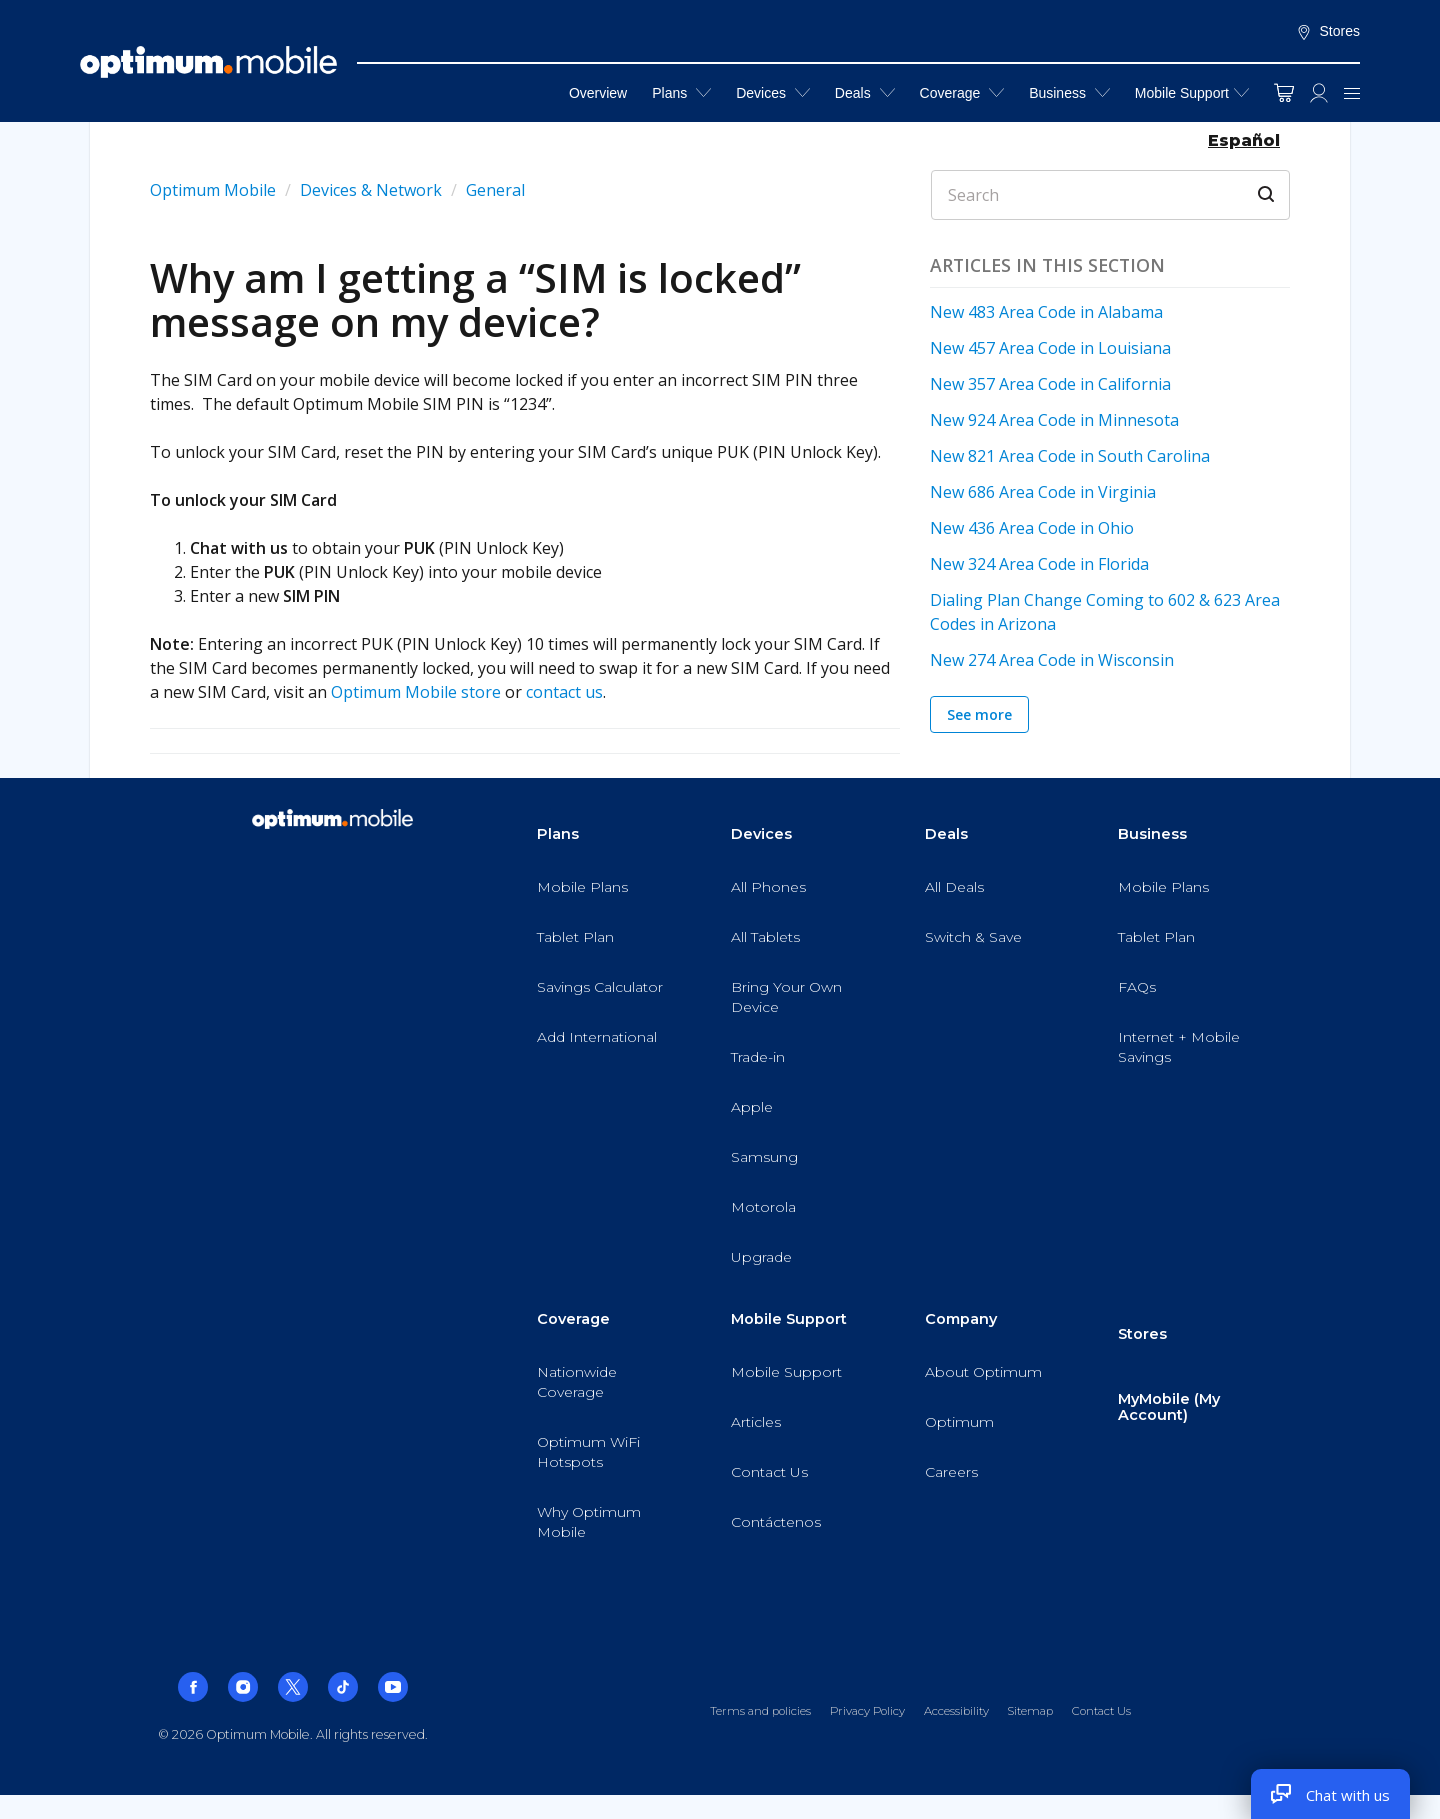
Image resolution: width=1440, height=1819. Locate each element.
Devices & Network (371, 190)
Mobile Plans (582, 887)
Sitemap (1030, 1711)
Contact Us (769, 1472)
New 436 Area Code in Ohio (1032, 528)
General (495, 190)
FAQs (1137, 987)
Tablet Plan (575, 937)
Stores (1328, 31)
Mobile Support (1182, 93)
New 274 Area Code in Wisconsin (1052, 660)
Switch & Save (973, 937)
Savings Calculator (600, 987)
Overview (598, 93)
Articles (756, 1422)
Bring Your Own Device (786, 997)
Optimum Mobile (213, 190)
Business (1069, 92)
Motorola (763, 1207)
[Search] (1110, 195)
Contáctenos (776, 1522)
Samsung (764, 1157)
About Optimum (983, 1372)
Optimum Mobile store (416, 692)
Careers (951, 1472)
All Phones (768, 887)
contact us (564, 692)
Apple (752, 1107)
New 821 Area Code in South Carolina (1070, 456)
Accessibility (956, 1711)
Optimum (959, 1422)
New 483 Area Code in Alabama (1046, 312)
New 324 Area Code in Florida (1039, 564)
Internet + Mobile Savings (1179, 1047)
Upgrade (761, 1257)
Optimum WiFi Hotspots (588, 1452)
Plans (681, 92)
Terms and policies (760, 1711)
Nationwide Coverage (577, 1382)
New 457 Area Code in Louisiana (1050, 348)
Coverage (962, 92)
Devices (773, 92)
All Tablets (765, 937)
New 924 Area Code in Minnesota (1054, 420)
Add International (597, 1037)
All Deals (954, 887)
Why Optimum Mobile (589, 1522)
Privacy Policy (867, 1711)
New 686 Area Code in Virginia (1043, 492)
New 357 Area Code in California (1050, 384)
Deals (865, 92)
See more (979, 714)
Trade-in (758, 1057)
